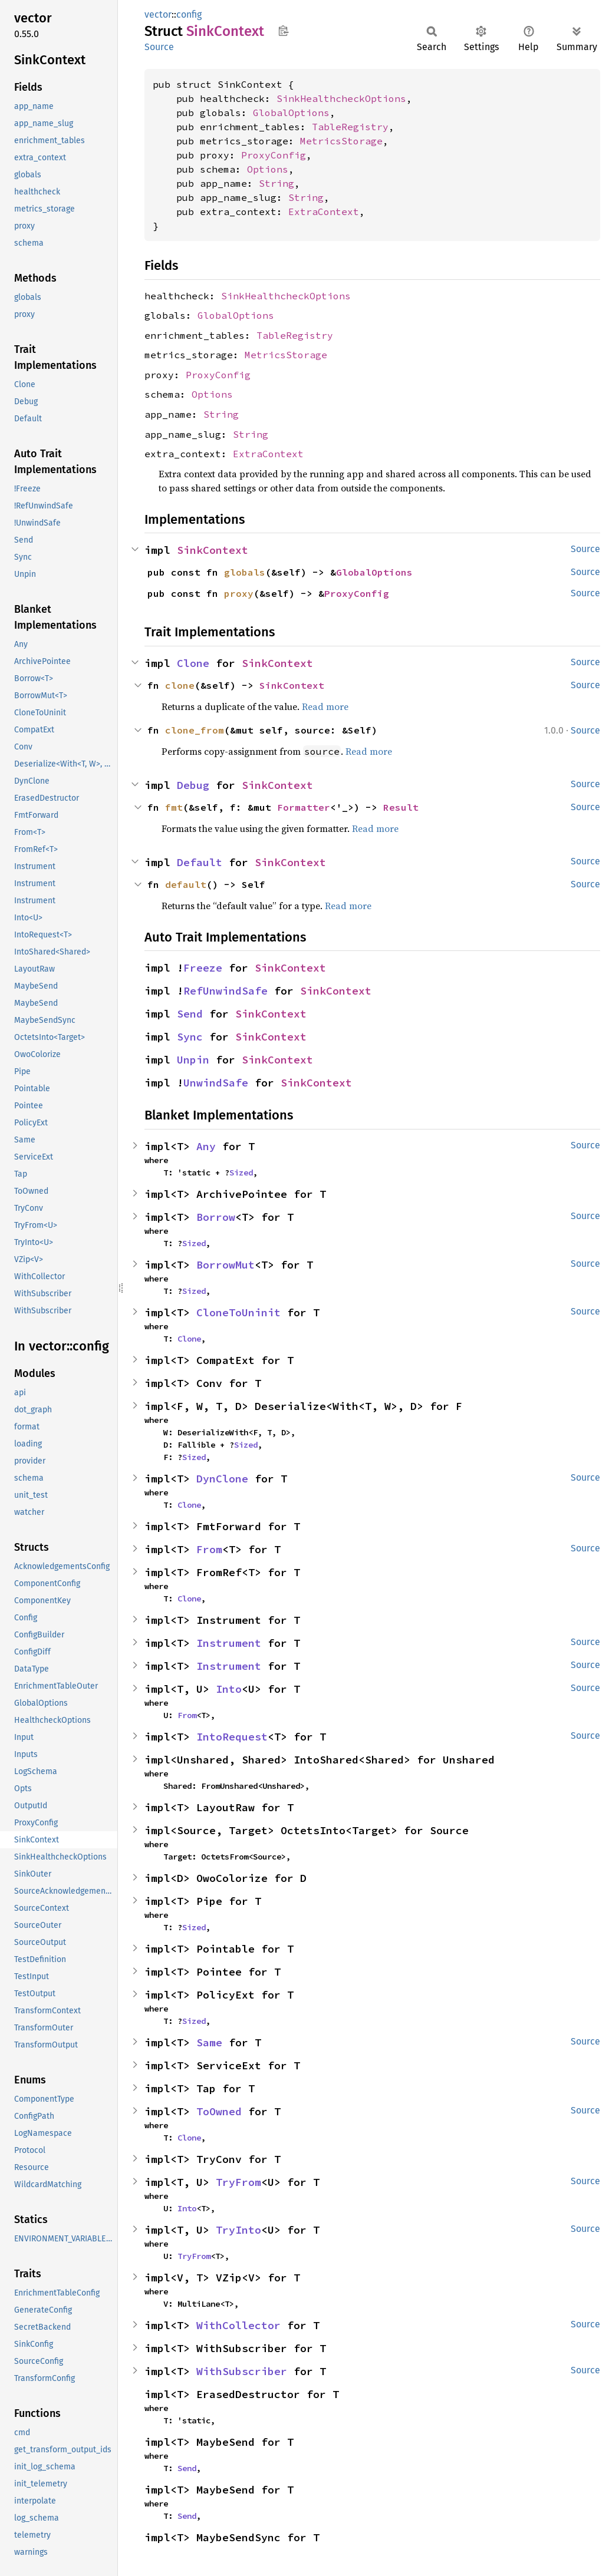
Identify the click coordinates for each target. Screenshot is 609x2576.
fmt (174, 807)
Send (190, 1014)
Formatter (303, 807)
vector (158, 14)
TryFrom (238, 2182)
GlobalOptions (291, 112)
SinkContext (212, 550)
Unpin (193, 1059)
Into (229, 1689)
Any (206, 1146)
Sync (190, 1036)
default (185, 884)
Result (401, 807)
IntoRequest (232, 1736)
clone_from (194, 730)
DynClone (222, 1478)
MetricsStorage (341, 141)
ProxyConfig (273, 155)
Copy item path (283, 31)
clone (180, 685)
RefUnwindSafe (225, 991)
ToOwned (219, 2111)
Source (159, 46)
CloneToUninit (238, 1312)
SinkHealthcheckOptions (341, 98)
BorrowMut (225, 1265)
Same (209, 2042)
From (209, 1549)
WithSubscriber (241, 2371)
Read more (325, 706)
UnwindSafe (215, 1082)
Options (267, 169)
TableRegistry (350, 127)
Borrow (215, 1217)
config (189, 14)
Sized (241, 1172)
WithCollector (238, 2325)
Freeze (202, 968)
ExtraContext (323, 211)
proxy (239, 593)
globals (244, 572)
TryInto (238, 2230)
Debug (193, 785)
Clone (193, 663)
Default (199, 862)
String (276, 183)
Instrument (228, 1643)
